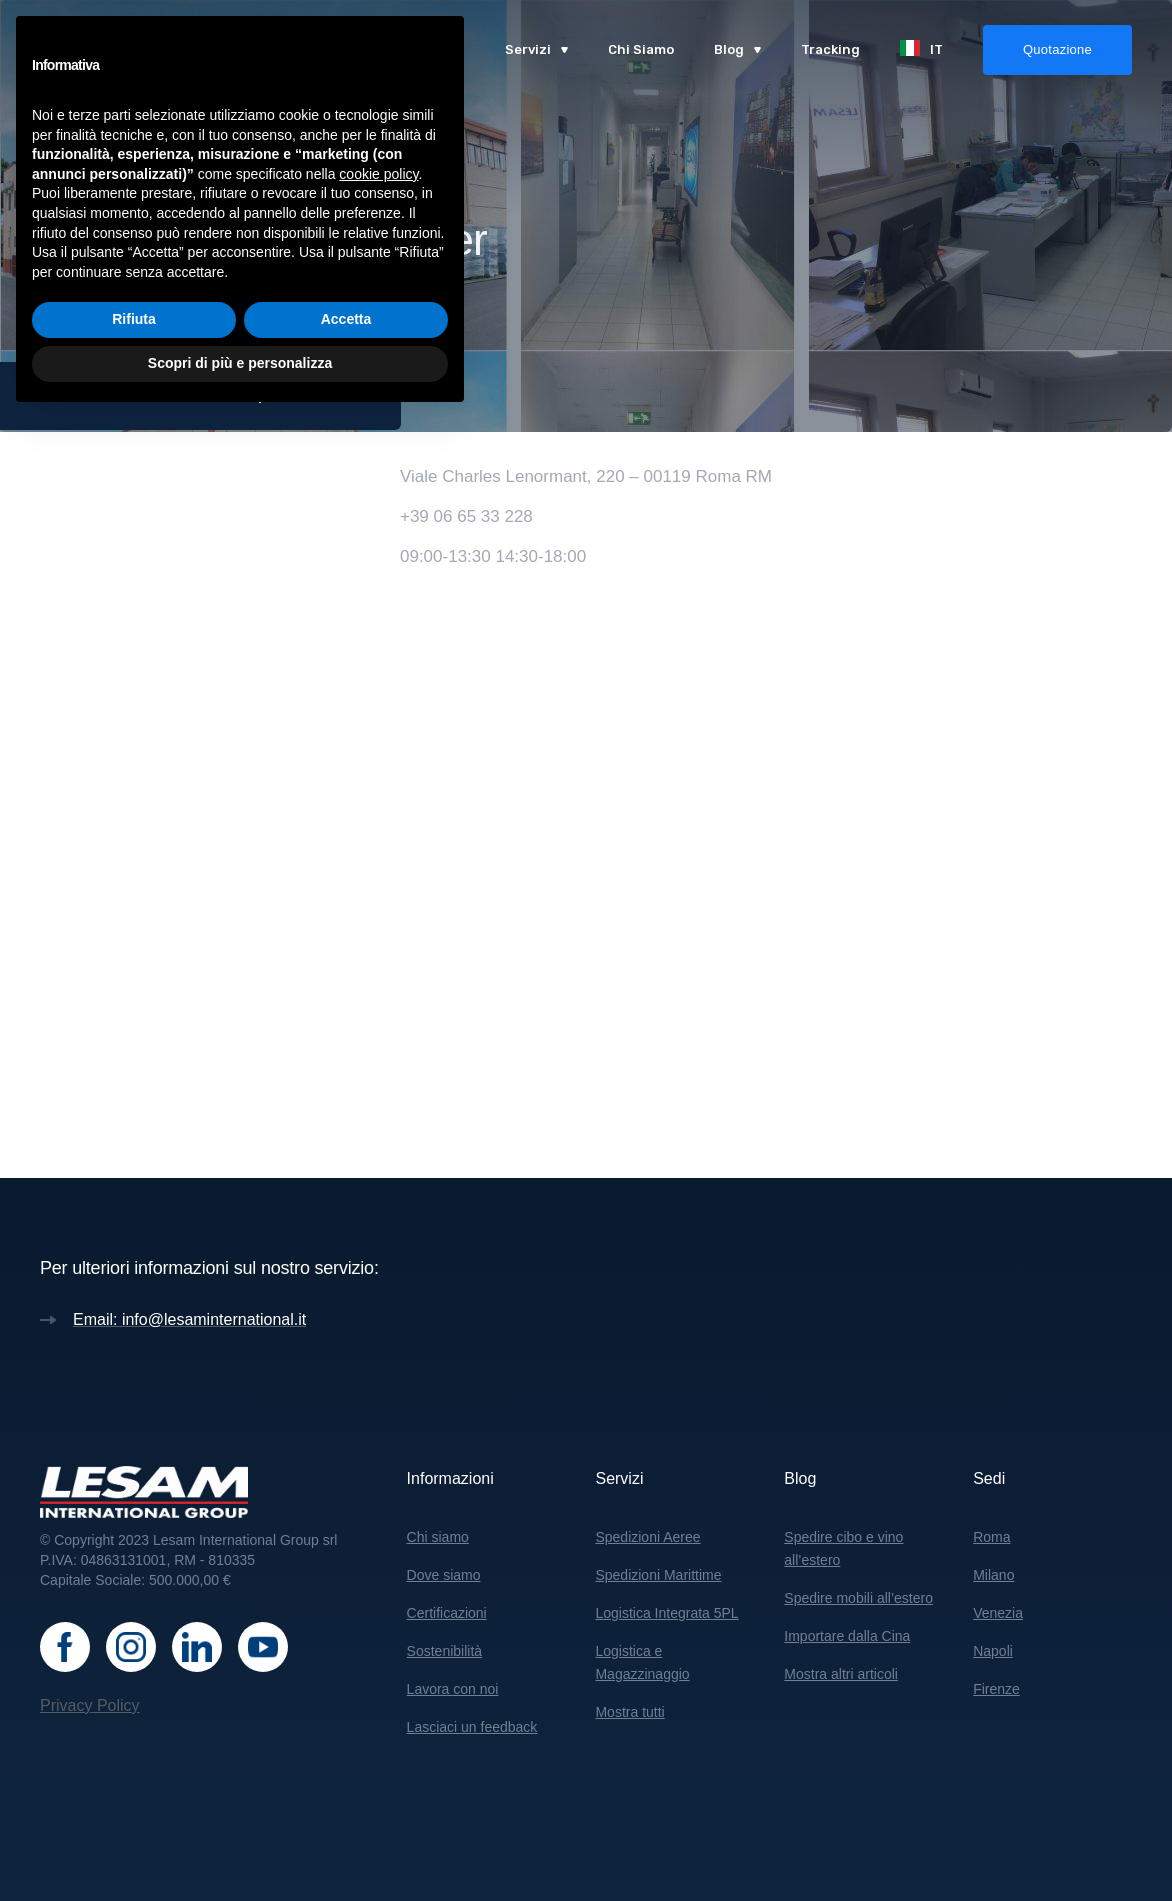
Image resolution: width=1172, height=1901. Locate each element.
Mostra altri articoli (841, 1674)
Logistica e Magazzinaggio (642, 1662)
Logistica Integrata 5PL (666, 1613)
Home (59, 395)
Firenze (996, 1689)
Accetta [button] (346, 1803)
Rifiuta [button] (134, 1803)
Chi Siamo (641, 49)
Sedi (120, 395)
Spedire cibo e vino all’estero (843, 1548)
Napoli (993, 1651)
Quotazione (1057, 49)
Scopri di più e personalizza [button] (240, 1846)
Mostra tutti (629, 1712)
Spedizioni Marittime (658, 1575)
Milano (993, 1575)
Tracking (830, 49)
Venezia (998, 1613)
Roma (991, 1537)
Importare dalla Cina (847, 1636)
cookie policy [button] (378, 1657)
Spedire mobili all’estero (858, 1598)
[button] (536, 50)
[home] (132, 50)
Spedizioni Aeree (647, 1537)
